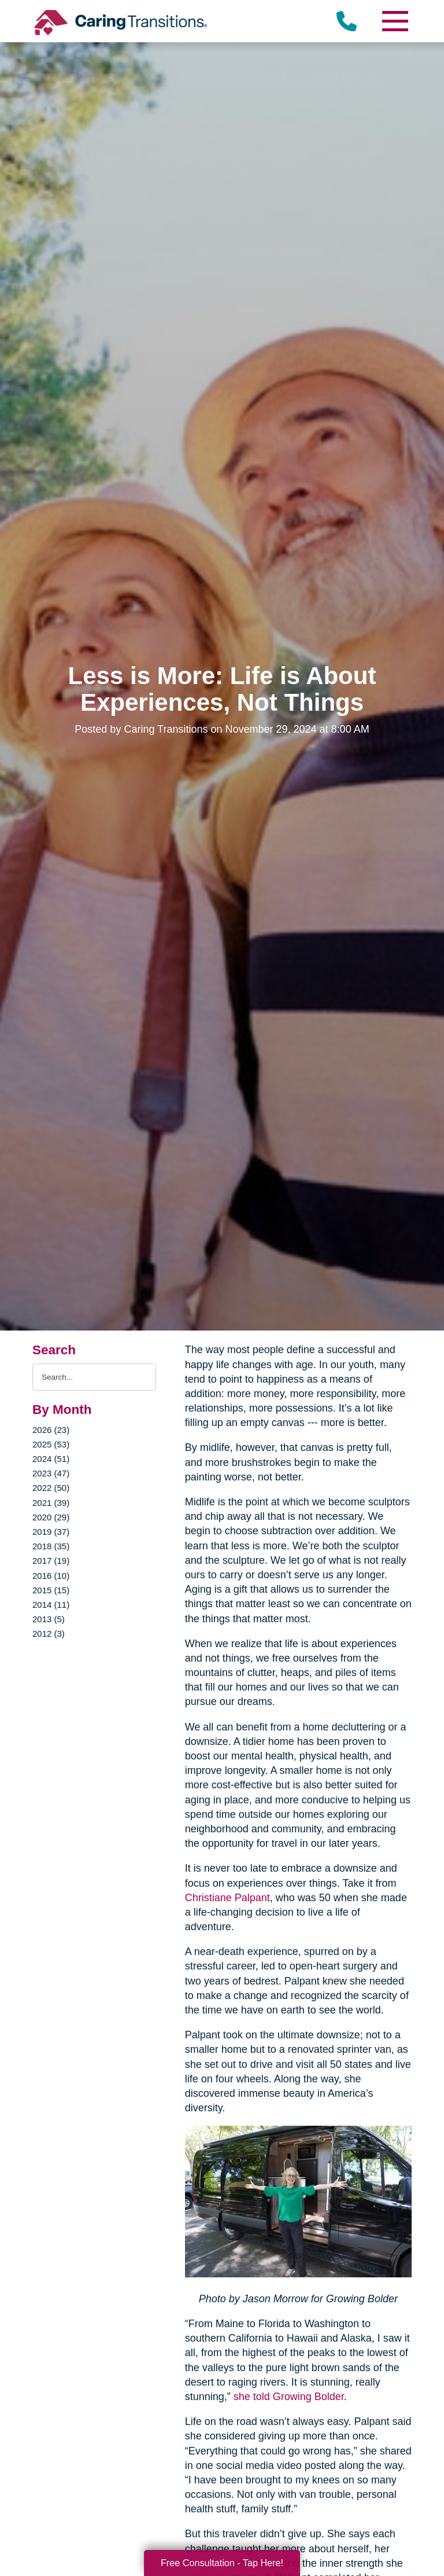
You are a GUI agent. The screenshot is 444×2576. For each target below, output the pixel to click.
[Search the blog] (94, 1377)
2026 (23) (50, 1430)
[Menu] (394, 21)
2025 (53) (50, 1444)
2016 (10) (50, 1576)
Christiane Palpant (227, 1897)
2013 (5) (48, 1619)
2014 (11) (50, 1604)
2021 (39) (50, 1503)
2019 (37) (50, 1532)
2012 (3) (48, 1633)
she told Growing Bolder (287, 2396)
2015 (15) (50, 1590)
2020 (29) (50, 1517)
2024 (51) (50, 1459)
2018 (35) (50, 1546)
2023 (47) (50, 1473)
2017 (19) (50, 1561)
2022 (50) (50, 1488)
